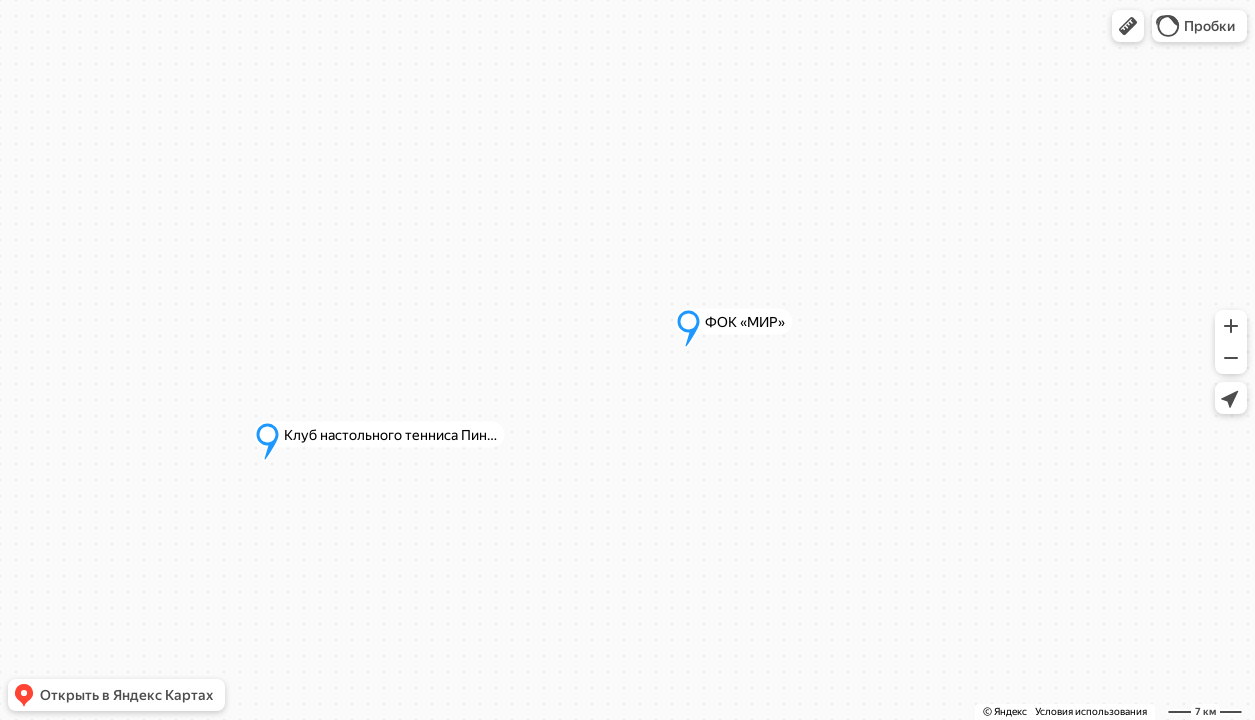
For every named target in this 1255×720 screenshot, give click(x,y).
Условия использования (1091, 711)
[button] (1128, 26)
